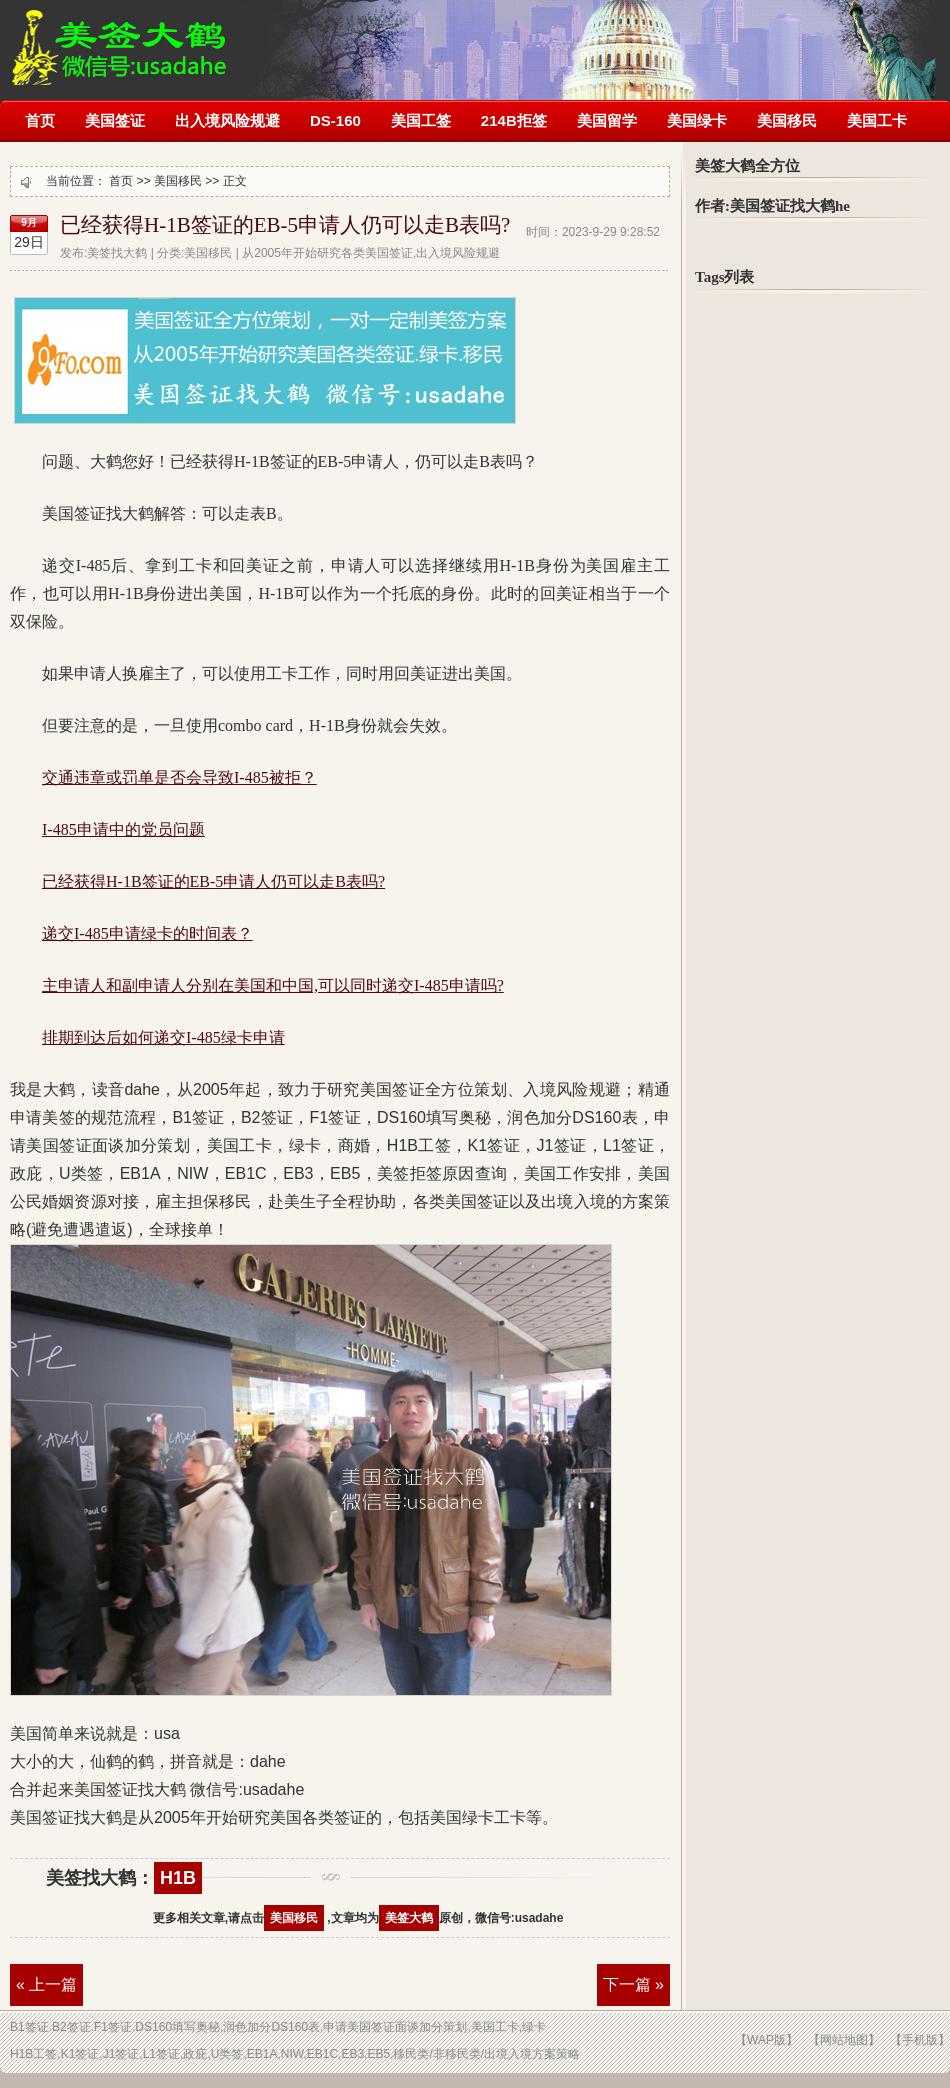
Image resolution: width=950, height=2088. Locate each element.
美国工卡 (877, 120)
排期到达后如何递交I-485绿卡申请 (163, 1037)
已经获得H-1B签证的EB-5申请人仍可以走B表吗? (285, 225)
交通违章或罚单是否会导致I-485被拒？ (179, 777)
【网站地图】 (844, 2040)
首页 (40, 120)
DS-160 (335, 120)
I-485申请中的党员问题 (123, 829)
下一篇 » (633, 1984)
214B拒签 (514, 120)
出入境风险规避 (227, 120)
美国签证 (115, 120)
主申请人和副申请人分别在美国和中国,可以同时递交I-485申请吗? (273, 985)
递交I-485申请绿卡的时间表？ (147, 933)
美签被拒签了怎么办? (119, 37)
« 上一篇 (46, 1984)
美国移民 (787, 120)
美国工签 (421, 120)
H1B (178, 1878)
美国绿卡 (697, 120)
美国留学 (607, 120)
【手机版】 (920, 2040)
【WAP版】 (766, 2040)
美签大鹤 (409, 1918)
